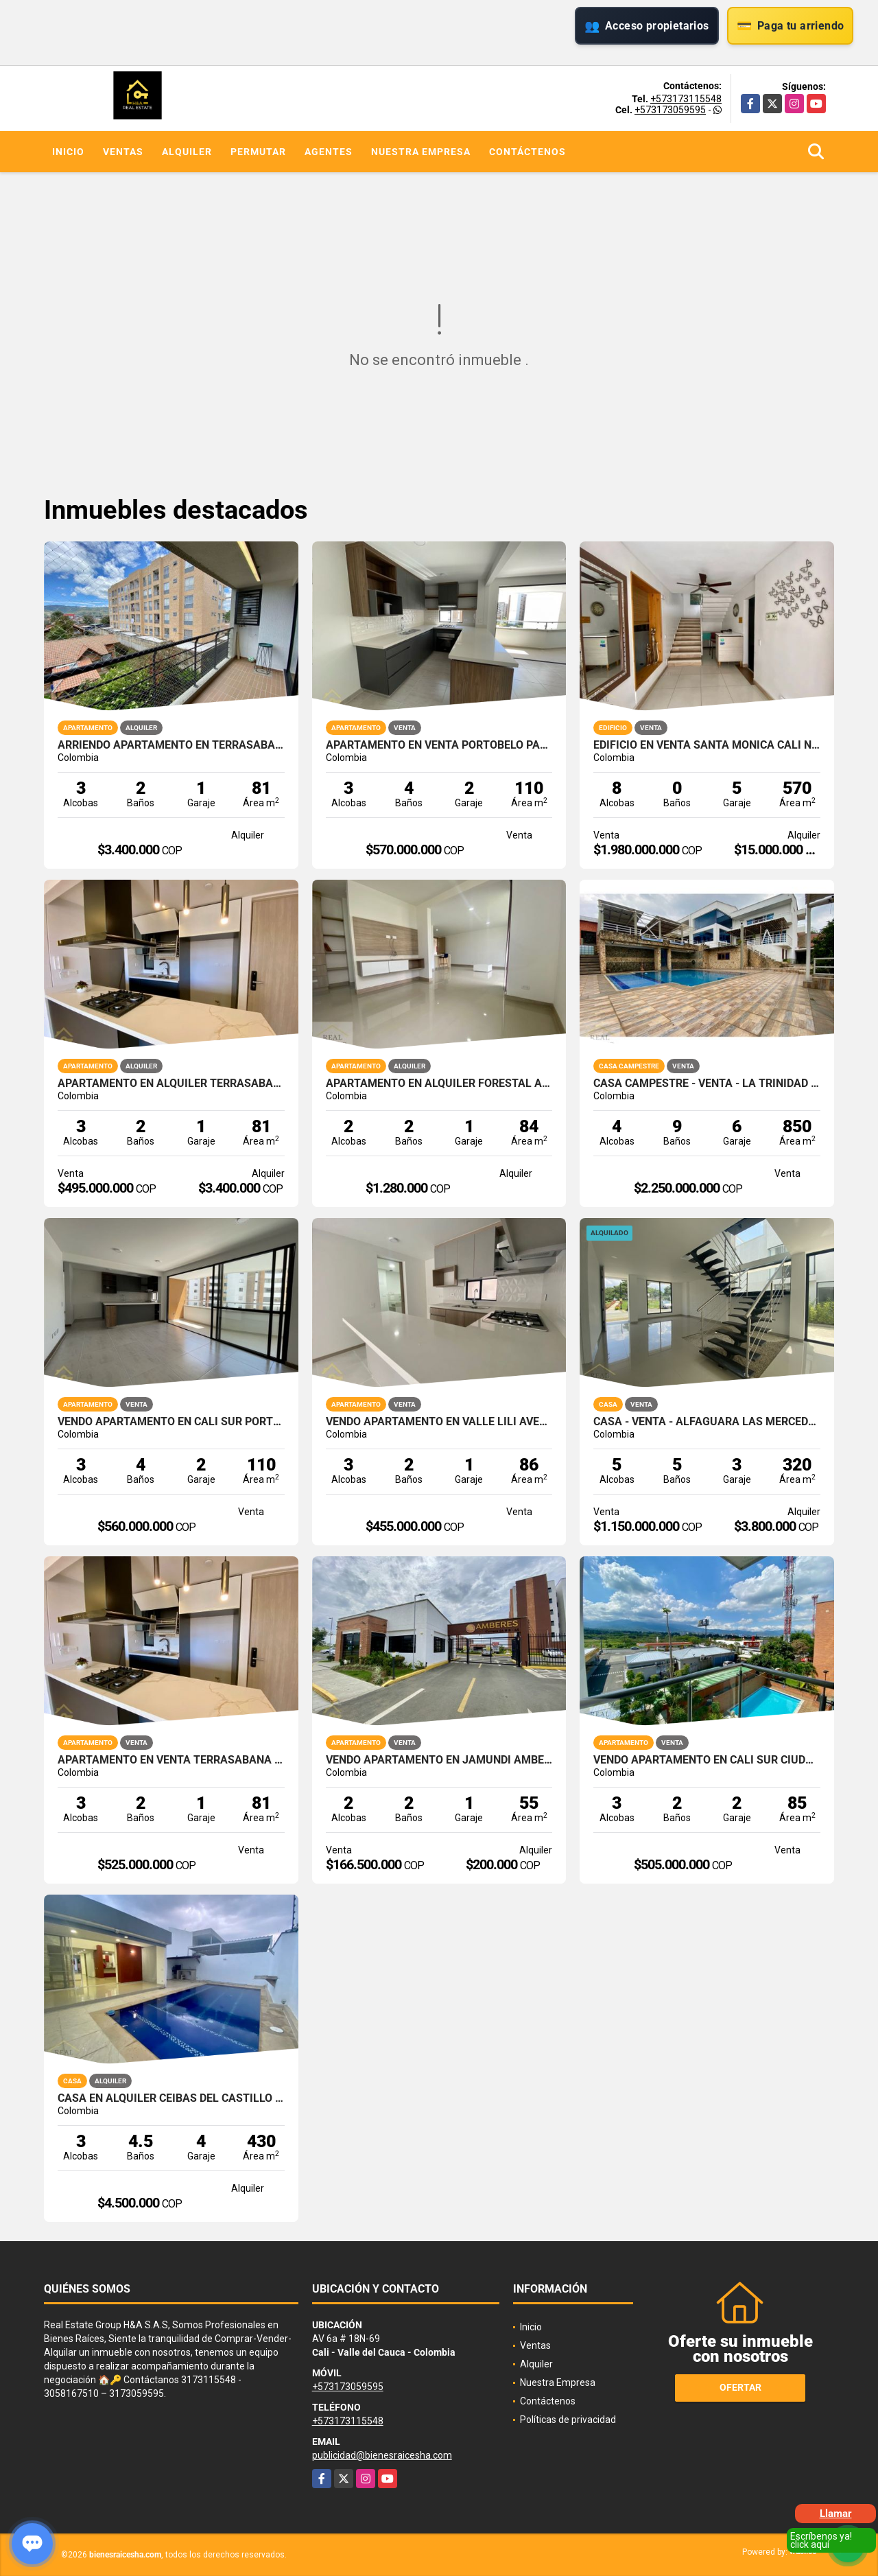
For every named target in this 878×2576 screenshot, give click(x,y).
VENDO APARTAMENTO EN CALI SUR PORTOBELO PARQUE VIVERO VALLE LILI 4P (171, 1421)
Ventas (123, 151)
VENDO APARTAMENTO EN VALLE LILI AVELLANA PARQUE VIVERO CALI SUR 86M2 (439, 1421)
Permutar (258, 151)
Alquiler (187, 151)
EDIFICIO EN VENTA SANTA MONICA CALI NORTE (706, 745)
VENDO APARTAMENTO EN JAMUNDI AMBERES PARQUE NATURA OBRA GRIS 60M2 (439, 1760)
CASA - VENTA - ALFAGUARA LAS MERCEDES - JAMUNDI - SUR (706, 1421)
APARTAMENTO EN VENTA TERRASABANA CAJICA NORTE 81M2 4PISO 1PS (171, 1760)
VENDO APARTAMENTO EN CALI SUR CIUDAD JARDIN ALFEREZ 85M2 (706, 1760)
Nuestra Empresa (421, 151)
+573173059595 (670, 109)
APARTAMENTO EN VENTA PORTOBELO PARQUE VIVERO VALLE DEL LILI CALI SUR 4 (439, 745)
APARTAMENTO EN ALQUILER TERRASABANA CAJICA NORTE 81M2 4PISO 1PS (171, 1083)
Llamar (836, 2513)
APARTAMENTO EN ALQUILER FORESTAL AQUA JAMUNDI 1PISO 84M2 (439, 1083)
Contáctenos (527, 151)
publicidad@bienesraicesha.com (382, 2455)
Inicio (68, 151)
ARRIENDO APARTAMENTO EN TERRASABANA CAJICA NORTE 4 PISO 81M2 (171, 745)
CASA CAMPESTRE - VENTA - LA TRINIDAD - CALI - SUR (706, 1083)
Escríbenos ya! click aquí (821, 2540)
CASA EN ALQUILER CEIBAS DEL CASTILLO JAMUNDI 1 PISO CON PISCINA (171, 2098)
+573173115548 (686, 98)
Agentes (329, 151)
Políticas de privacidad (568, 2419)
